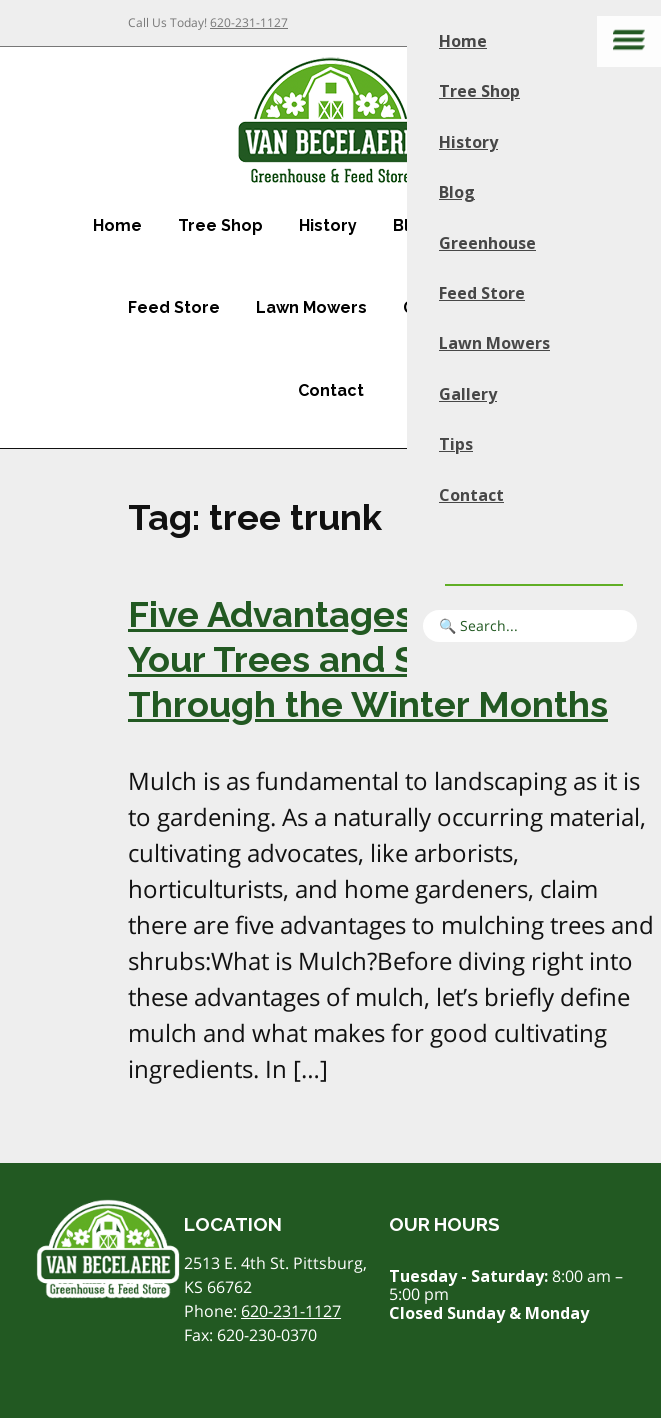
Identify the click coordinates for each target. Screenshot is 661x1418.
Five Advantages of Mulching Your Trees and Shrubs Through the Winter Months (377, 659)
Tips (456, 444)
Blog (457, 192)
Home (117, 225)
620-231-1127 (249, 22)
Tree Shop (220, 225)
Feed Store (174, 307)
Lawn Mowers (311, 307)
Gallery (468, 394)
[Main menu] (629, 41)
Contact (331, 390)
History (328, 225)
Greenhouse (487, 243)
